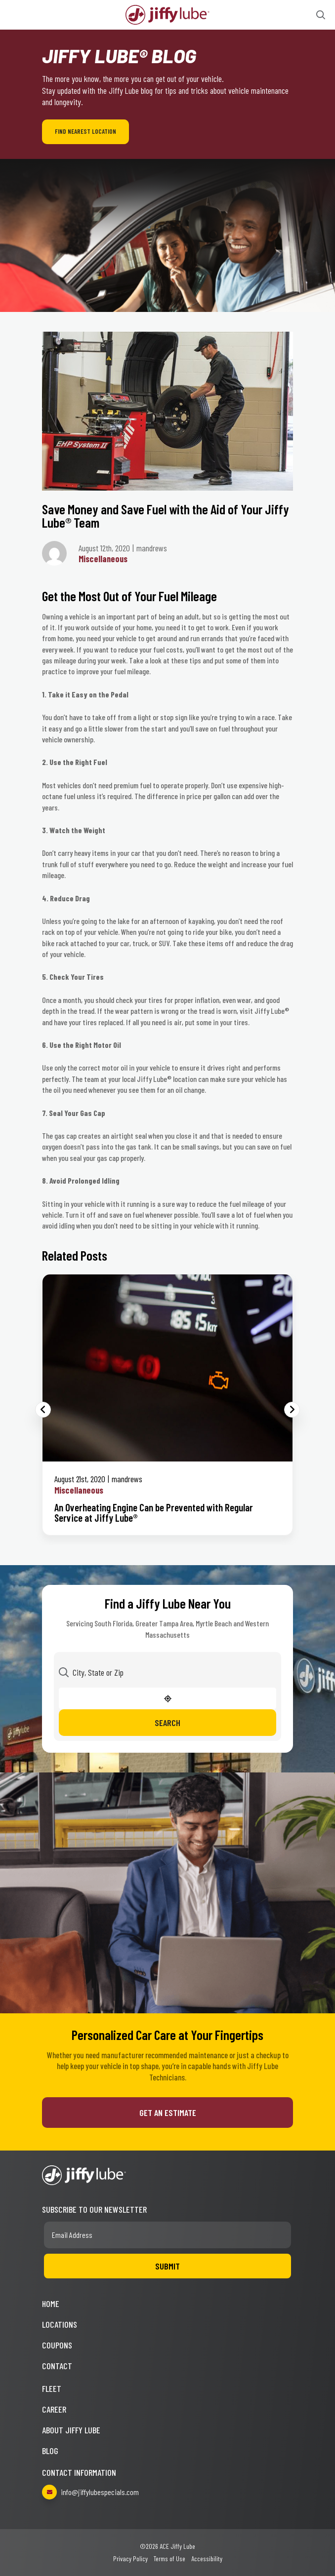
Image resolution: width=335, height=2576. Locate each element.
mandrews (127, 1479)
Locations (59, 2324)
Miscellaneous (103, 558)
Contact (57, 2365)
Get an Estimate (167, 2112)
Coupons (57, 2345)
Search (167, 1722)
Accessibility (206, 2558)
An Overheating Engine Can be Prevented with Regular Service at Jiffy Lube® (153, 1512)
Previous (43, 1410)
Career (54, 2409)
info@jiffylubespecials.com (90, 2492)
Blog (50, 2450)
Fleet (51, 2388)
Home (50, 2303)
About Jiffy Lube (71, 2429)
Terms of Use (169, 2558)
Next (292, 1410)
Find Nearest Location (85, 131)
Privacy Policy (130, 2558)
